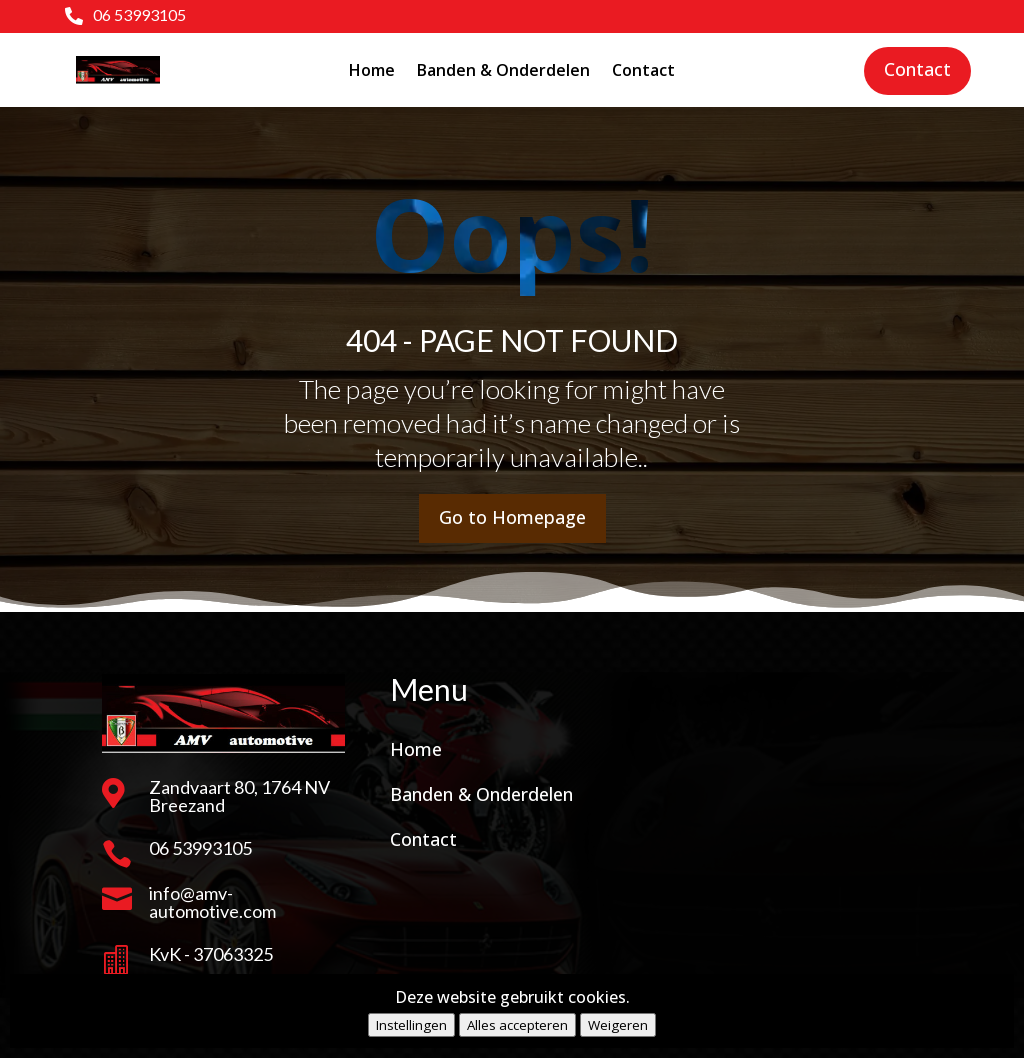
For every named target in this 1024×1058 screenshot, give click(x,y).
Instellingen (411, 1025)
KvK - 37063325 (211, 954)
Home (372, 70)
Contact (643, 70)
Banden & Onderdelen (503, 70)
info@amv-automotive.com (212, 902)
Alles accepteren (517, 1025)
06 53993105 (139, 14)
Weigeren (618, 1025)
